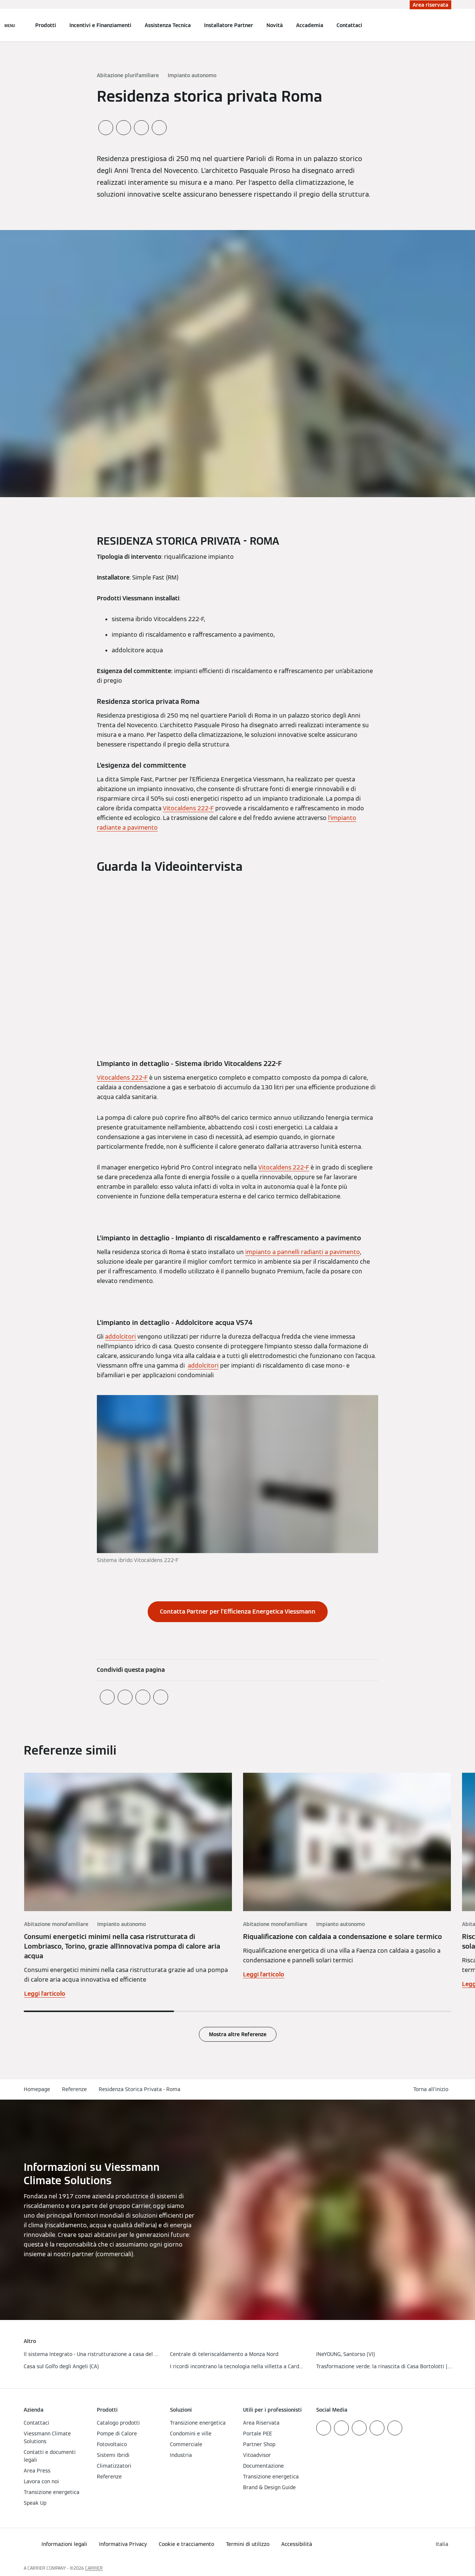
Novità (274, 25)
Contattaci (349, 25)
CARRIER (94, 2568)
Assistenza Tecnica (168, 25)
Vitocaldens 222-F (188, 808)
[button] (432, 2089)
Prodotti (45, 25)
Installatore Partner (228, 25)
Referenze (74, 2089)
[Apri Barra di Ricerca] (447, 25)
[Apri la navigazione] (10, 25)
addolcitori (120, 1336)
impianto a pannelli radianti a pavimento (302, 1252)
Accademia (309, 25)
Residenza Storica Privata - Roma (139, 2089)
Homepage (37, 2089)
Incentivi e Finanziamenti (100, 25)
